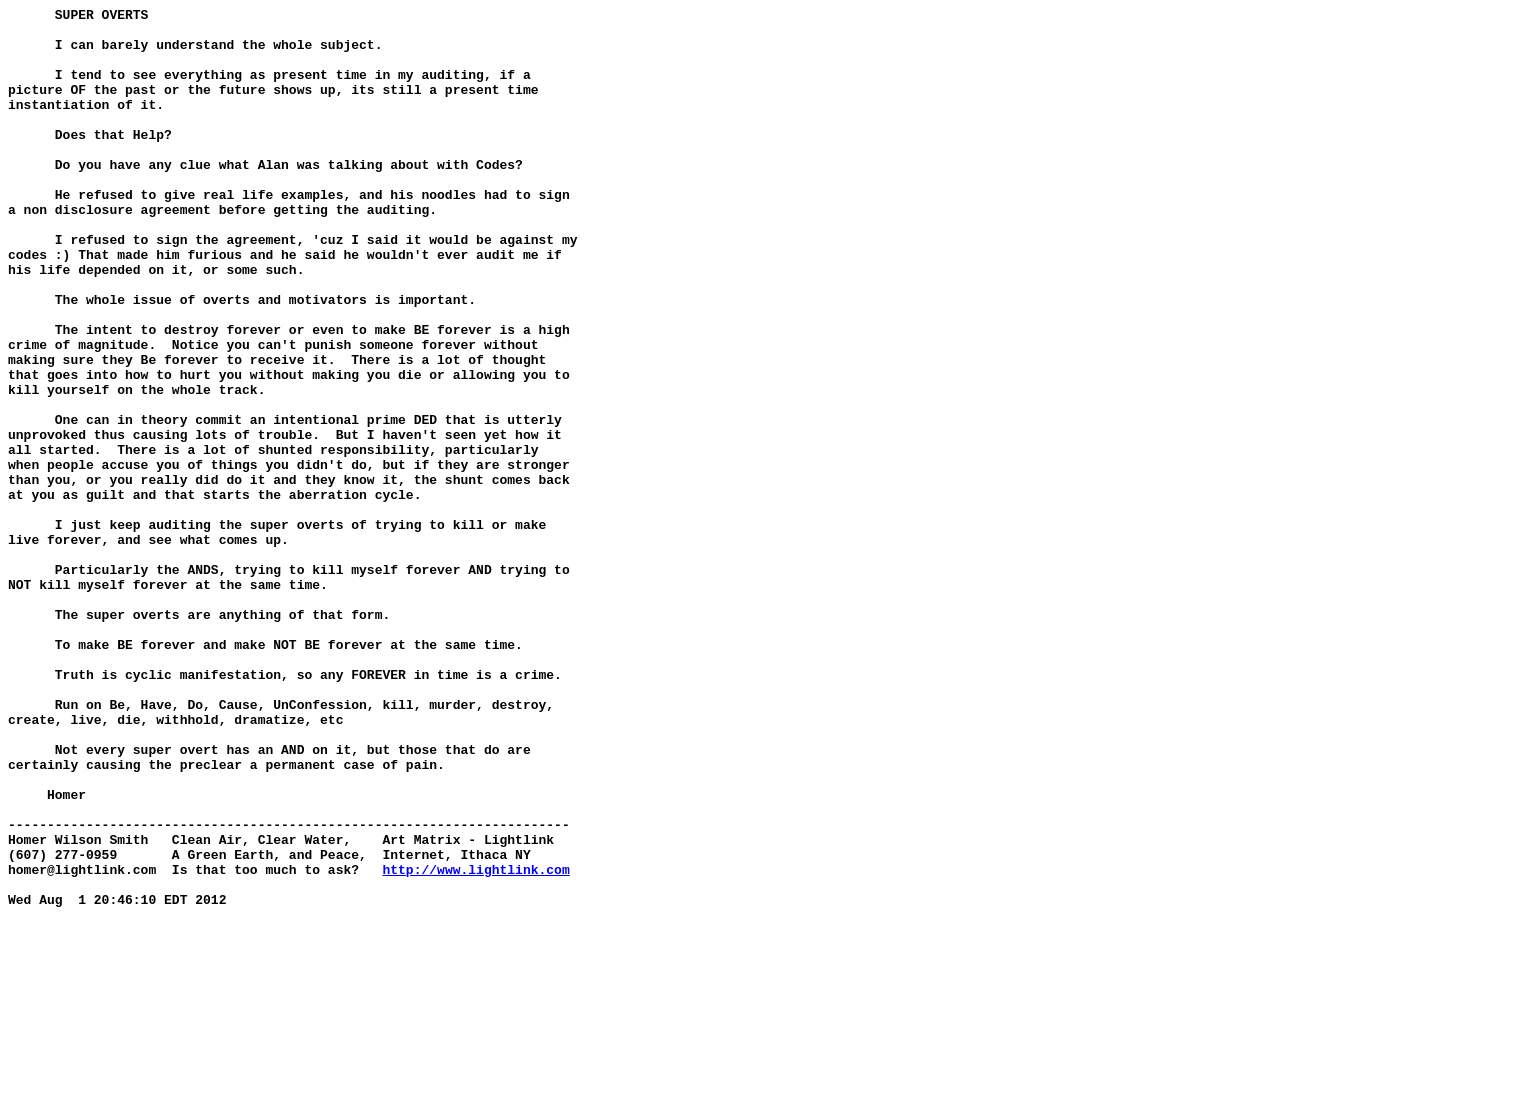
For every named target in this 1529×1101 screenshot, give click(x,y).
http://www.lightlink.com (475, 1043)
